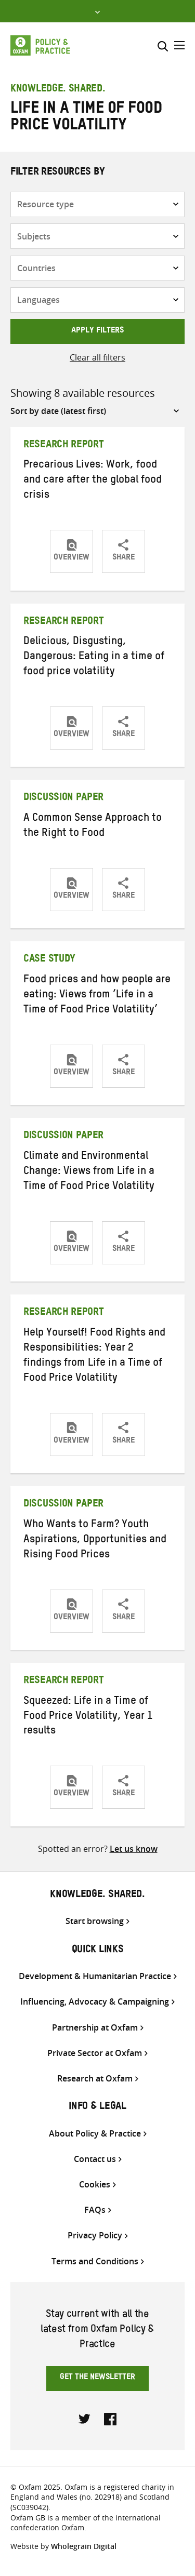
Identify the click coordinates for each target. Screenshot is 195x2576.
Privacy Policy (95, 2235)
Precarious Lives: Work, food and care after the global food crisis (92, 481)
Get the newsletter (97, 2378)
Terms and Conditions (94, 2261)
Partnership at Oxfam (95, 2028)
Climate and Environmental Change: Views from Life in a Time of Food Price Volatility (88, 1172)
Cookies (94, 2185)
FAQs (95, 2210)
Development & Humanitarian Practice (95, 1976)
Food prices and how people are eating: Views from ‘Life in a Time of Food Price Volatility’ (97, 995)
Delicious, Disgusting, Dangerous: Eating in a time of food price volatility (93, 657)
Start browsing (95, 1921)
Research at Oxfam (95, 2079)
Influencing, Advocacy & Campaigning (94, 2002)
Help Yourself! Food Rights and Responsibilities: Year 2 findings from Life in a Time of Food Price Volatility (94, 1356)
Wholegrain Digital (83, 2546)
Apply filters (97, 331)
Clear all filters (97, 357)
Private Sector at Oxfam (94, 2053)
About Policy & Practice (95, 2134)
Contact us (95, 2159)
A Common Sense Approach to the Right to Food (92, 827)
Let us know (134, 1848)
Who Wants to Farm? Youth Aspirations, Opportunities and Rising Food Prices (94, 1540)
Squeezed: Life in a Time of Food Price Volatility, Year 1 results (88, 1717)
